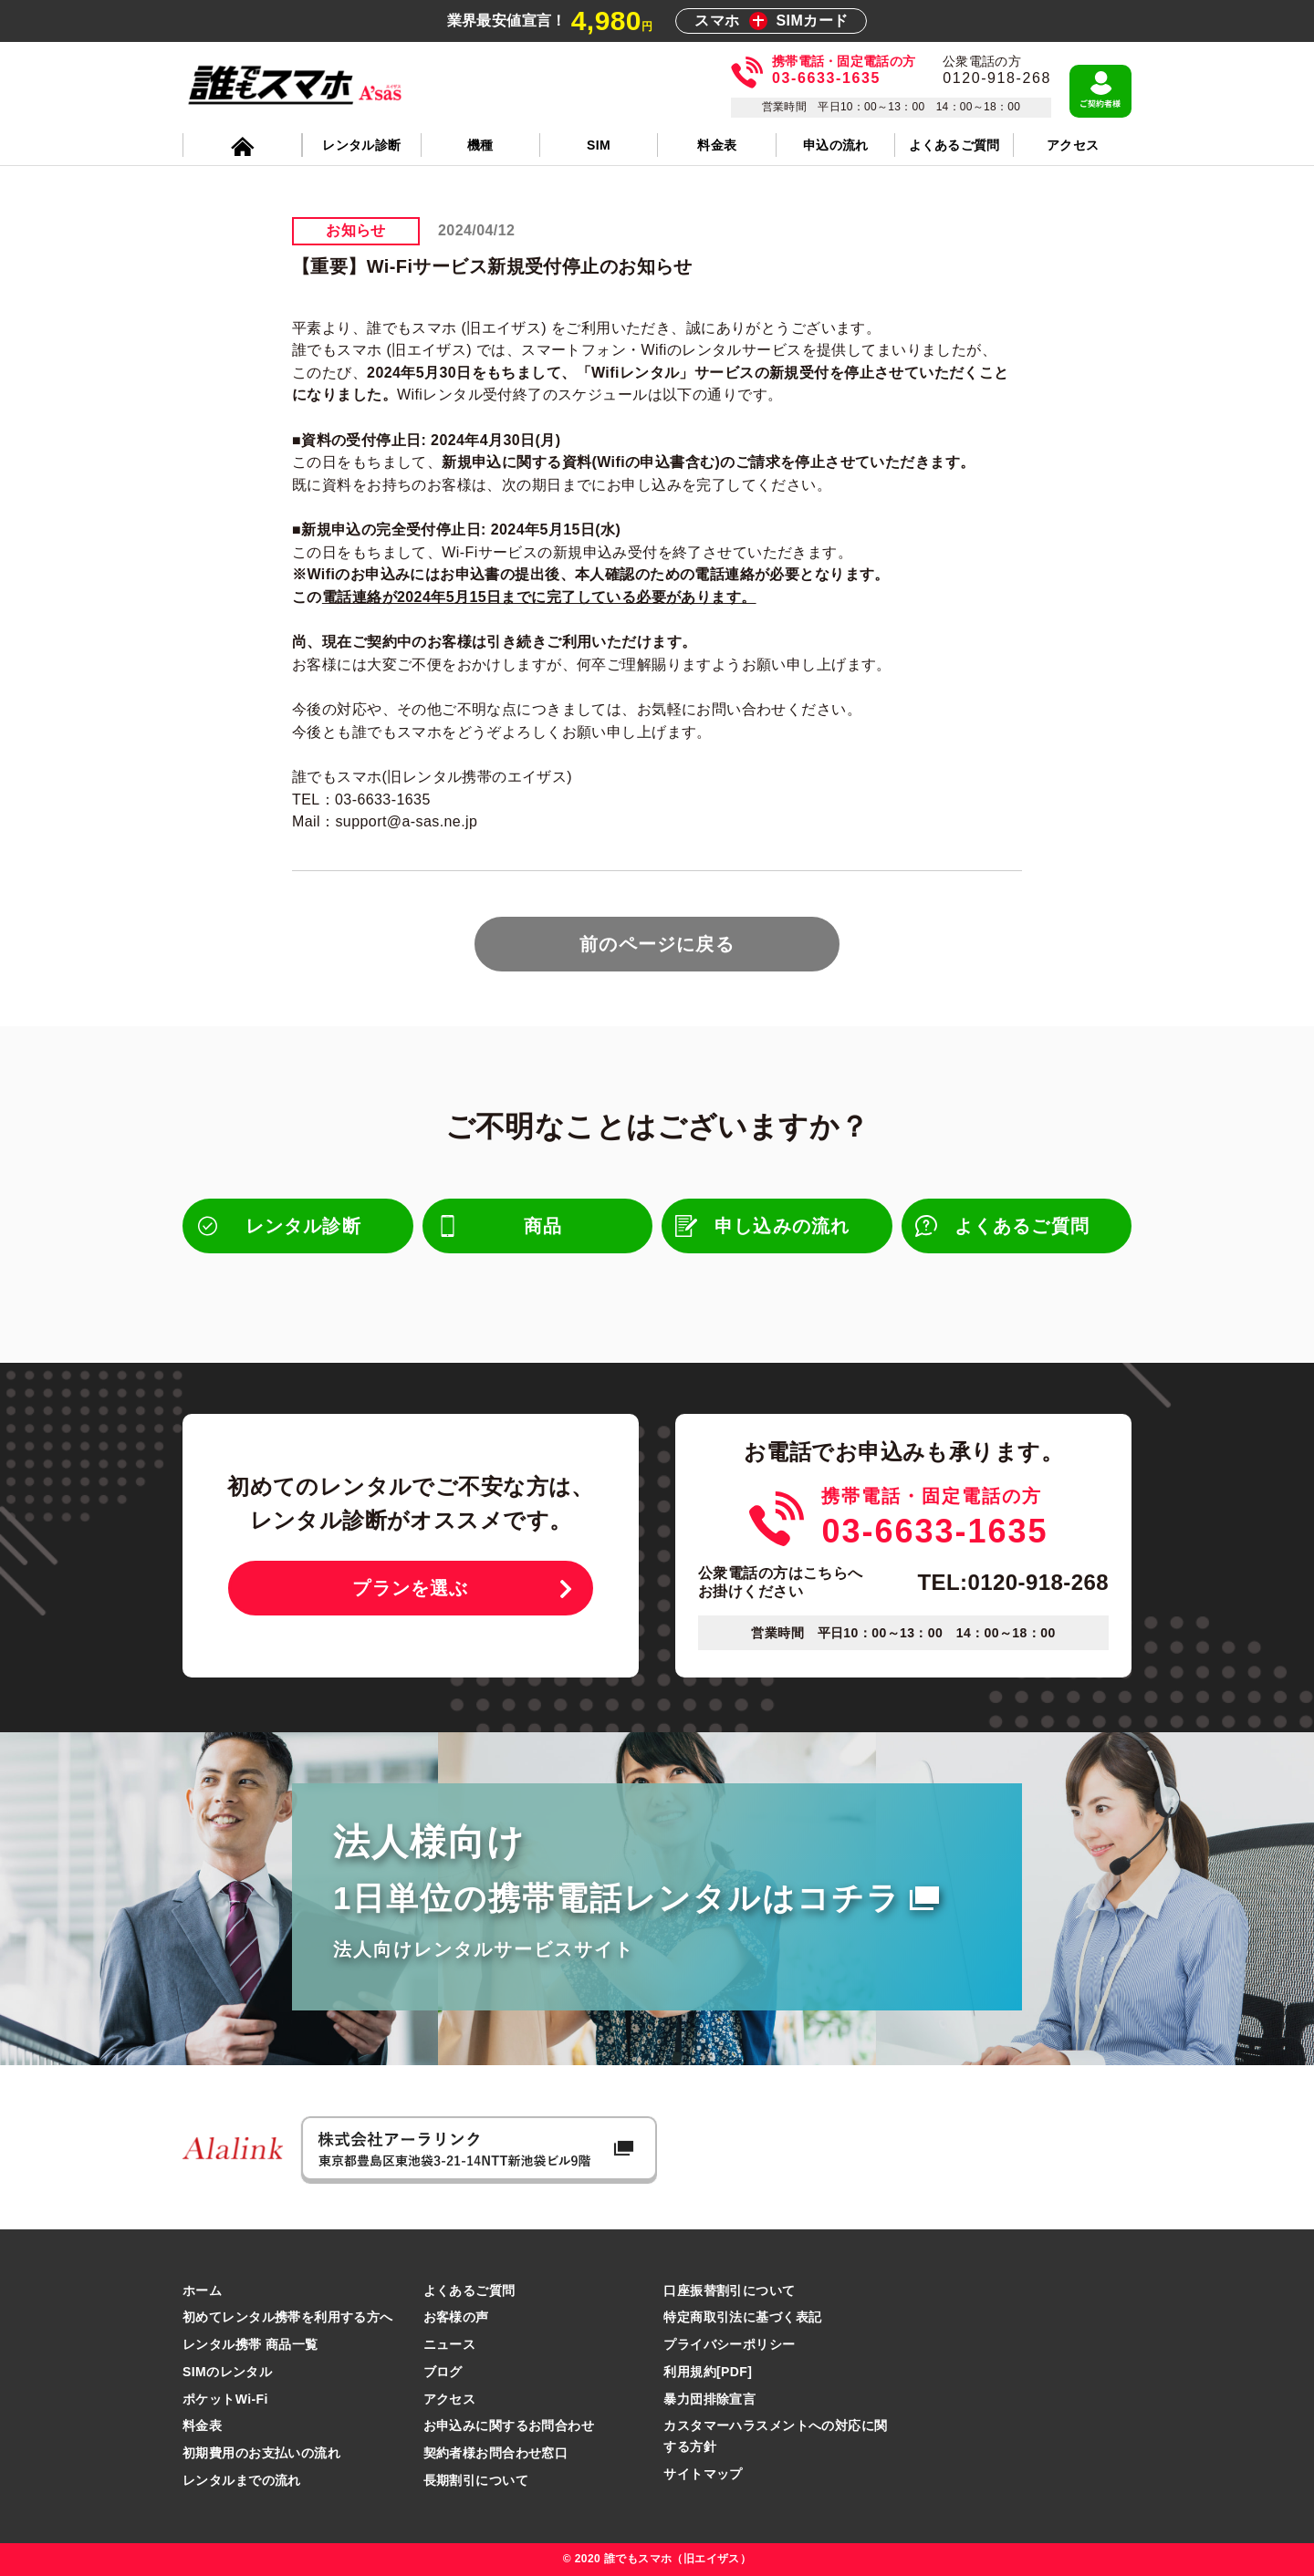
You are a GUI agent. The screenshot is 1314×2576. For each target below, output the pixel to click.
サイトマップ (703, 2474)
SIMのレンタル (227, 2371)
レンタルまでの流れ (241, 2480)
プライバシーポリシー (729, 2344)
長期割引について (475, 2480)
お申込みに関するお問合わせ (508, 2425)
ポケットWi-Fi (225, 2399)
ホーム (202, 2290)
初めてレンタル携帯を (287, 2317)
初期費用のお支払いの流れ (261, 2453)
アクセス (449, 2399)
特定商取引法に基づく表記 (742, 2317)
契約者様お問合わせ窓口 (495, 2453)
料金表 (202, 2425)
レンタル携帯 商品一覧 (250, 2344)
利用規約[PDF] (707, 2371)
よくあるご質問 (469, 2290)
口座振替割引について (729, 2290)
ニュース (449, 2344)
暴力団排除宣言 (709, 2399)
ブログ (443, 2371)
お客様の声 (456, 2317)
